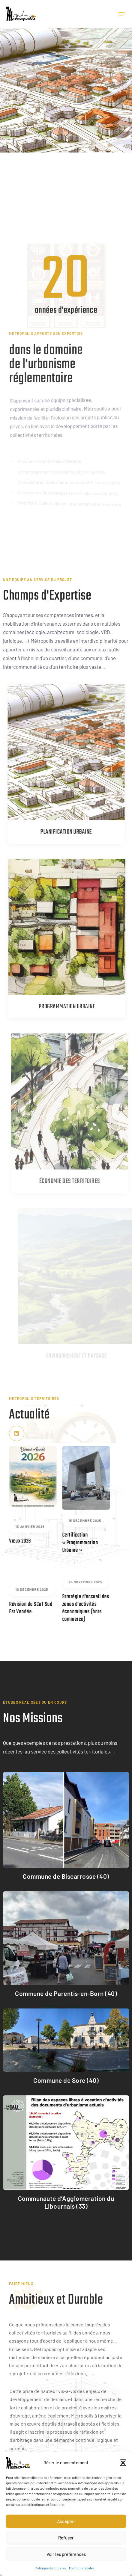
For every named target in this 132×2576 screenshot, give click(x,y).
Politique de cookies (50, 2568)
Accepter (66, 2521)
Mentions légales (81, 2568)
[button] (123, 2463)
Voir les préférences (66, 2554)
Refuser (66, 2537)
